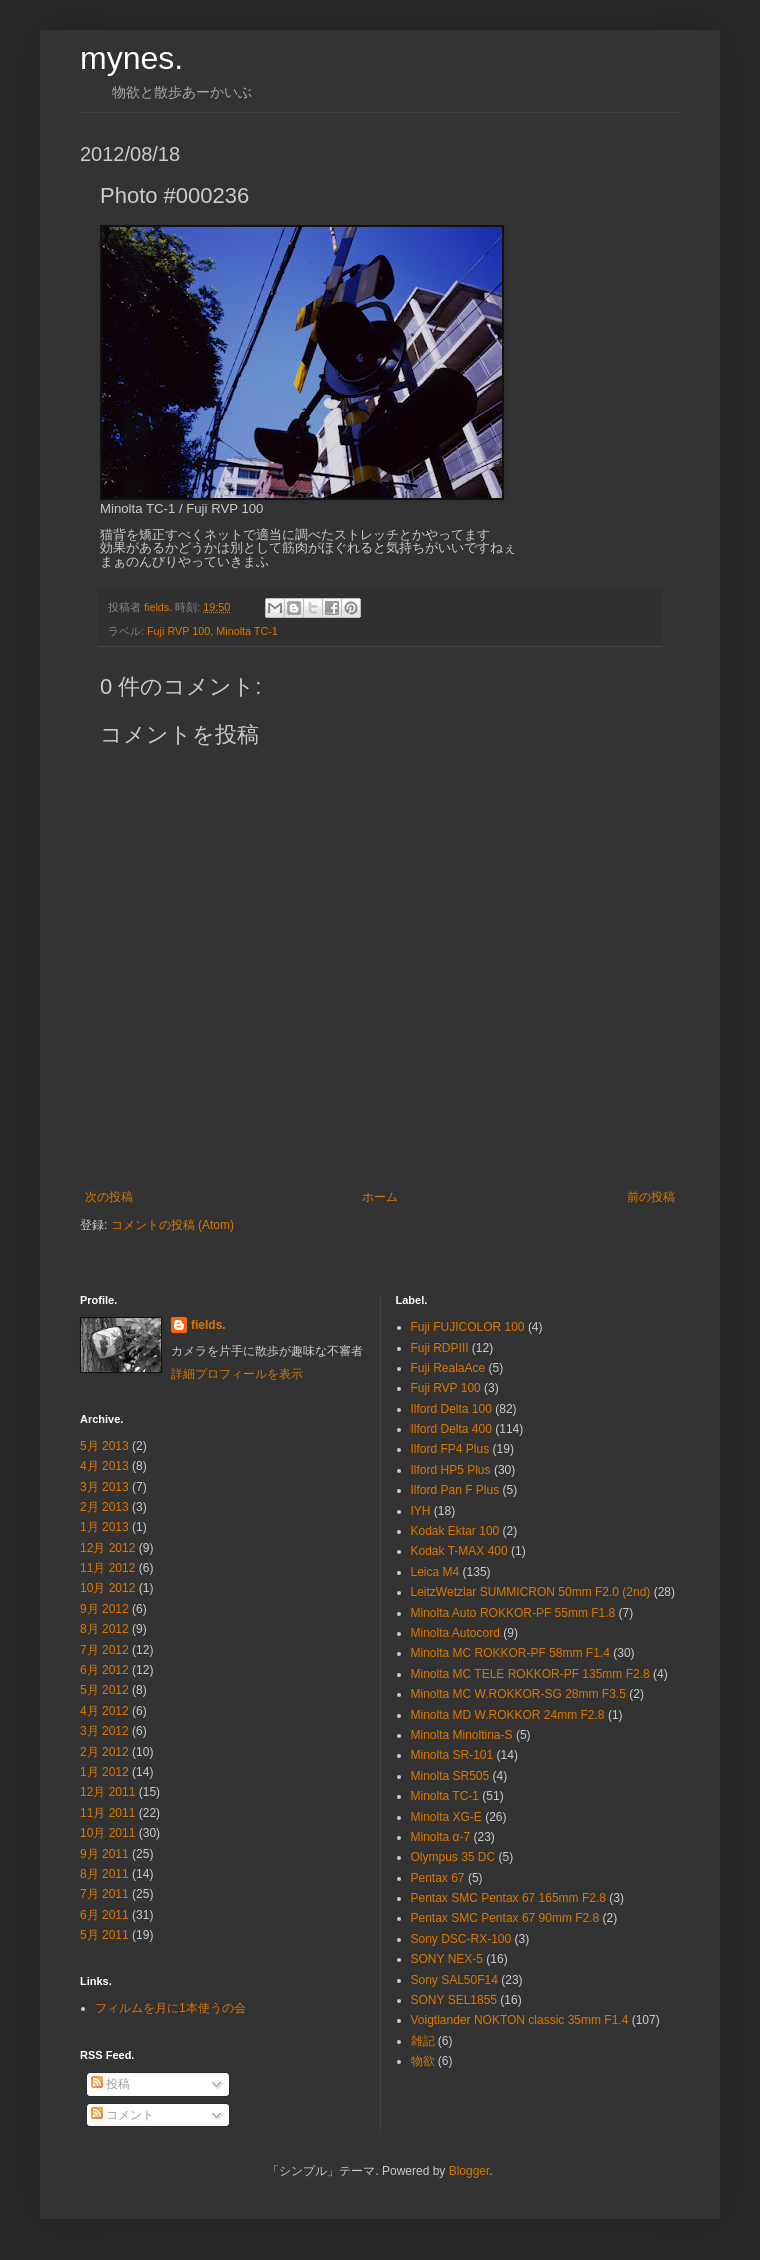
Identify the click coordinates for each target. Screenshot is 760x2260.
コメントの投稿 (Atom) (172, 1225)
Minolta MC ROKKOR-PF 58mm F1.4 (510, 1653)
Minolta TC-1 (247, 631)
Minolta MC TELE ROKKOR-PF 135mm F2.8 (530, 1674)
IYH (421, 1511)
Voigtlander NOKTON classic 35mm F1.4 (520, 2020)
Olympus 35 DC (453, 1857)
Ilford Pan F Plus (455, 1490)
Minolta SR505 (450, 1776)
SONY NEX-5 (447, 1959)
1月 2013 (104, 1527)
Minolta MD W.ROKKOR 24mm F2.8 (508, 1715)
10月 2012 (107, 1588)
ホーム (380, 1197)
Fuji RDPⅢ (440, 1348)
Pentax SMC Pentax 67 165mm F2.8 (508, 1898)
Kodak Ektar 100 (455, 1531)
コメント (122, 2115)
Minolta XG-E (446, 1817)
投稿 (110, 2084)
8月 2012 (104, 1629)
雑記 (423, 2041)
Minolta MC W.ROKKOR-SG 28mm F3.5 (518, 1694)
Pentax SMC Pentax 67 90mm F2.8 (505, 1918)
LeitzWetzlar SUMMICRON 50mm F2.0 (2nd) (531, 1592)
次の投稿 (109, 1197)
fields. (208, 1325)
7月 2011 (104, 1894)
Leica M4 (435, 1572)
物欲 (423, 2061)
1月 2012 (104, 1772)
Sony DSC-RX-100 (461, 1939)
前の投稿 (651, 1197)
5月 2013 (104, 1446)
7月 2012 (104, 1650)
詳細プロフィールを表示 (237, 1374)
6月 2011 (104, 1915)
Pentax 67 (438, 1878)
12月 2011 (107, 1792)
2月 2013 (104, 1507)
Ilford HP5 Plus (451, 1470)
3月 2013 (104, 1487)
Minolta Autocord (455, 1633)
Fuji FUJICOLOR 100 (468, 1327)
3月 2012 (104, 1731)
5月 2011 (104, 1935)
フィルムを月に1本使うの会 (170, 2008)
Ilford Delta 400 (451, 1429)
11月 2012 (107, 1568)
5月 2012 (104, 1690)
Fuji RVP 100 (178, 631)
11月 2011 (107, 1813)
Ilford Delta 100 (451, 1409)
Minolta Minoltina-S (462, 1735)
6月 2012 (104, 1670)
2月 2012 (104, 1752)
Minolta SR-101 (452, 1755)
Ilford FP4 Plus (450, 1449)
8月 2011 (104, 1874)
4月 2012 (104, 1711)
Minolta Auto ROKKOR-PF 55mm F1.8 (513, 1613)
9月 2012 (104, 1609)
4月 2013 (104, 1466)
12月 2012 (107, 1548)
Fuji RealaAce (448, 1368)
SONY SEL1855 (454, 2000)
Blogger (469, 2171)
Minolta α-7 (441, 1837)
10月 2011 (107, 1833)
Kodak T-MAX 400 (459, 1551)
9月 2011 (104, 1854)
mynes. (131, 58)
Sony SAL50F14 (454, 1980)
